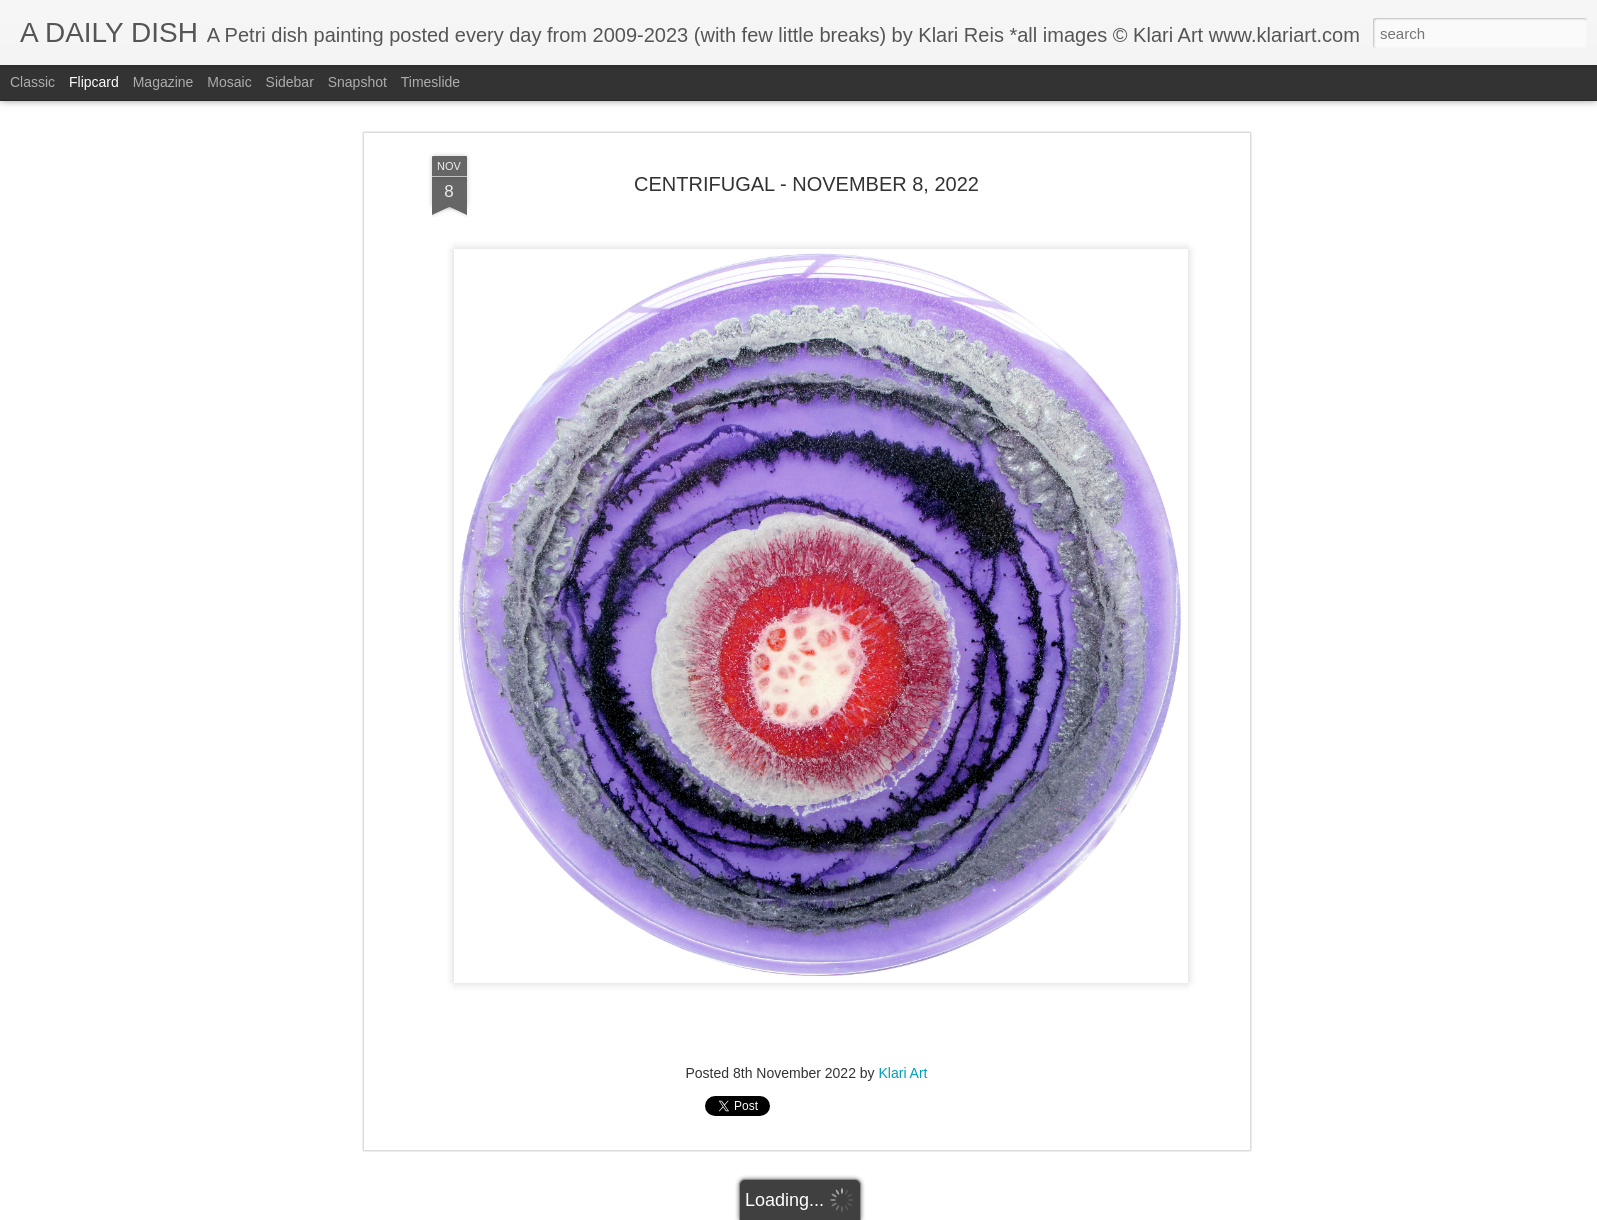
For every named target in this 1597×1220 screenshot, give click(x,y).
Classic (32, 82)
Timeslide (430, 82)
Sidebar (290, 82)
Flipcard (94, 82)
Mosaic (229, 82)
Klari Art (903, 1073)
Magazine (163, 82)
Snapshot (357, 82)
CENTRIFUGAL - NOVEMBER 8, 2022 (806, 184)
